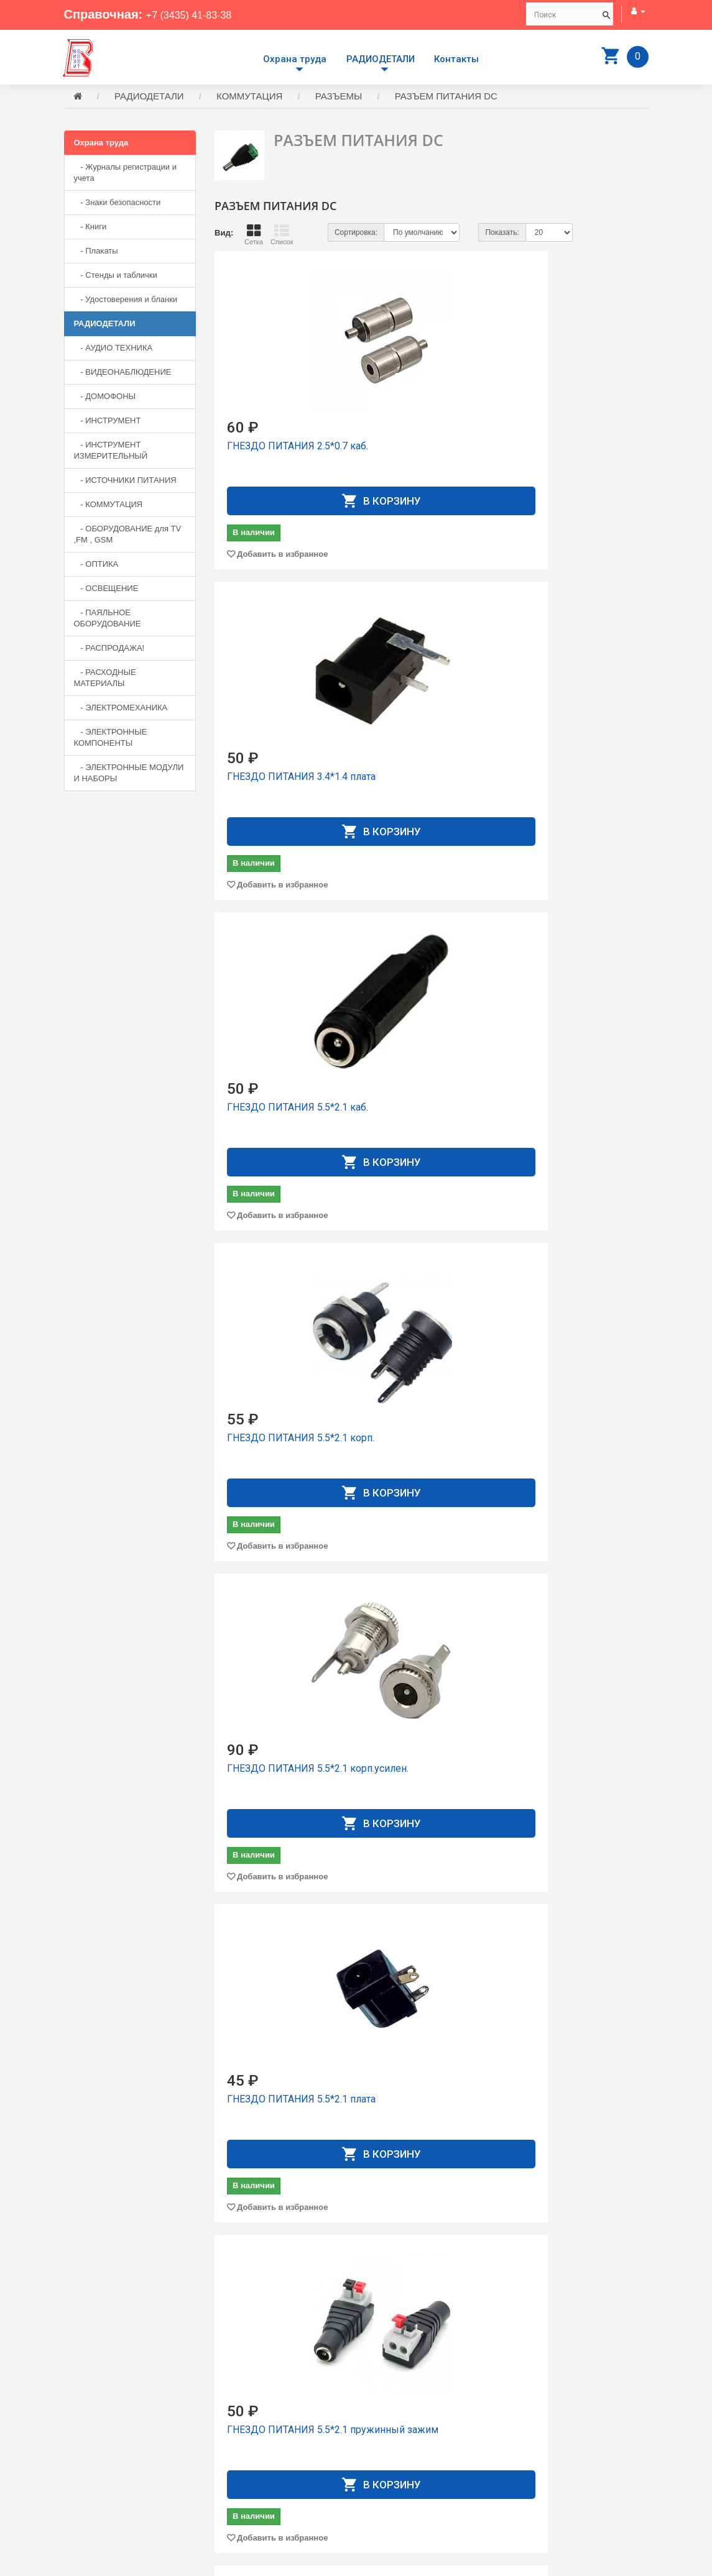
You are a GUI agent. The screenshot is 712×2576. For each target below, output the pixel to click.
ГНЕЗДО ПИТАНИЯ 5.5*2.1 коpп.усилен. (423, 716)
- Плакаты (96, 252)
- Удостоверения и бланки (126, 301)
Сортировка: (356, 234)
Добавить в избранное (282, 521)
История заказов (397, 2469)
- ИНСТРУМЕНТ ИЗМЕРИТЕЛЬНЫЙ (111, 452)
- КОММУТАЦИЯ (108, 506)
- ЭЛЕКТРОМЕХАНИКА (121, 709)
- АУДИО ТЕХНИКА (113, 349)
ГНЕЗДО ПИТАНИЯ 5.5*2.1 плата (572, 716)
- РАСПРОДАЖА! (109, 649)
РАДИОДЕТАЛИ (380, 59)
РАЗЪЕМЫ (339, 98)
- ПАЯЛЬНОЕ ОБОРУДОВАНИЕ (107, 620)
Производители (394, 2424)
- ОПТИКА (96, 566)
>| (637, 2344)
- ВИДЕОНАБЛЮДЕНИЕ (123, 373)
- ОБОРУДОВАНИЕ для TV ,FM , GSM (128, 536)
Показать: (502, 234)
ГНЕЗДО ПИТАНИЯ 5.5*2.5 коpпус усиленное (572, 1314)
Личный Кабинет (396, 2458)
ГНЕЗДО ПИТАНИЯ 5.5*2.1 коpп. (271, 716)
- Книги (90, 228)
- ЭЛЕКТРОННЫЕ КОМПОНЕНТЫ (110, 739)
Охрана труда (294, 59)
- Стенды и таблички (115, 277)
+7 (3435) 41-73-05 (107, 2472)
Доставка (383, 2436)
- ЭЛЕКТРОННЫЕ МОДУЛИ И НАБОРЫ (129, 774)
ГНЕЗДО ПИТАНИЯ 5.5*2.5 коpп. (422, 1308)
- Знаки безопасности (117, 204)
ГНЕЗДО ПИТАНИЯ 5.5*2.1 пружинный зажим (271, 1018)
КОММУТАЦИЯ (249, 98)
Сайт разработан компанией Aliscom (313, 2564)
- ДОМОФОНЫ (105, 398)
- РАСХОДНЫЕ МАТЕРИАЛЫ (105, 679)
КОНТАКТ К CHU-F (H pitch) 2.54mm (426, 1900)
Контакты (456, 59)
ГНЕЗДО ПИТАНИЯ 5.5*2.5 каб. (271, 1308)
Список (282, 236)
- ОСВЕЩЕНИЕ (106, 590)
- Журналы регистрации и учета (125, 174)
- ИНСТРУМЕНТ (107, 422)
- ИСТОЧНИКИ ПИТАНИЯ (125, 482)
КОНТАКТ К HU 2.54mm (431, 2190)
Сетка (253, 236)
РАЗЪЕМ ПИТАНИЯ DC (446, 98)
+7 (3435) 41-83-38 (199, 14)
